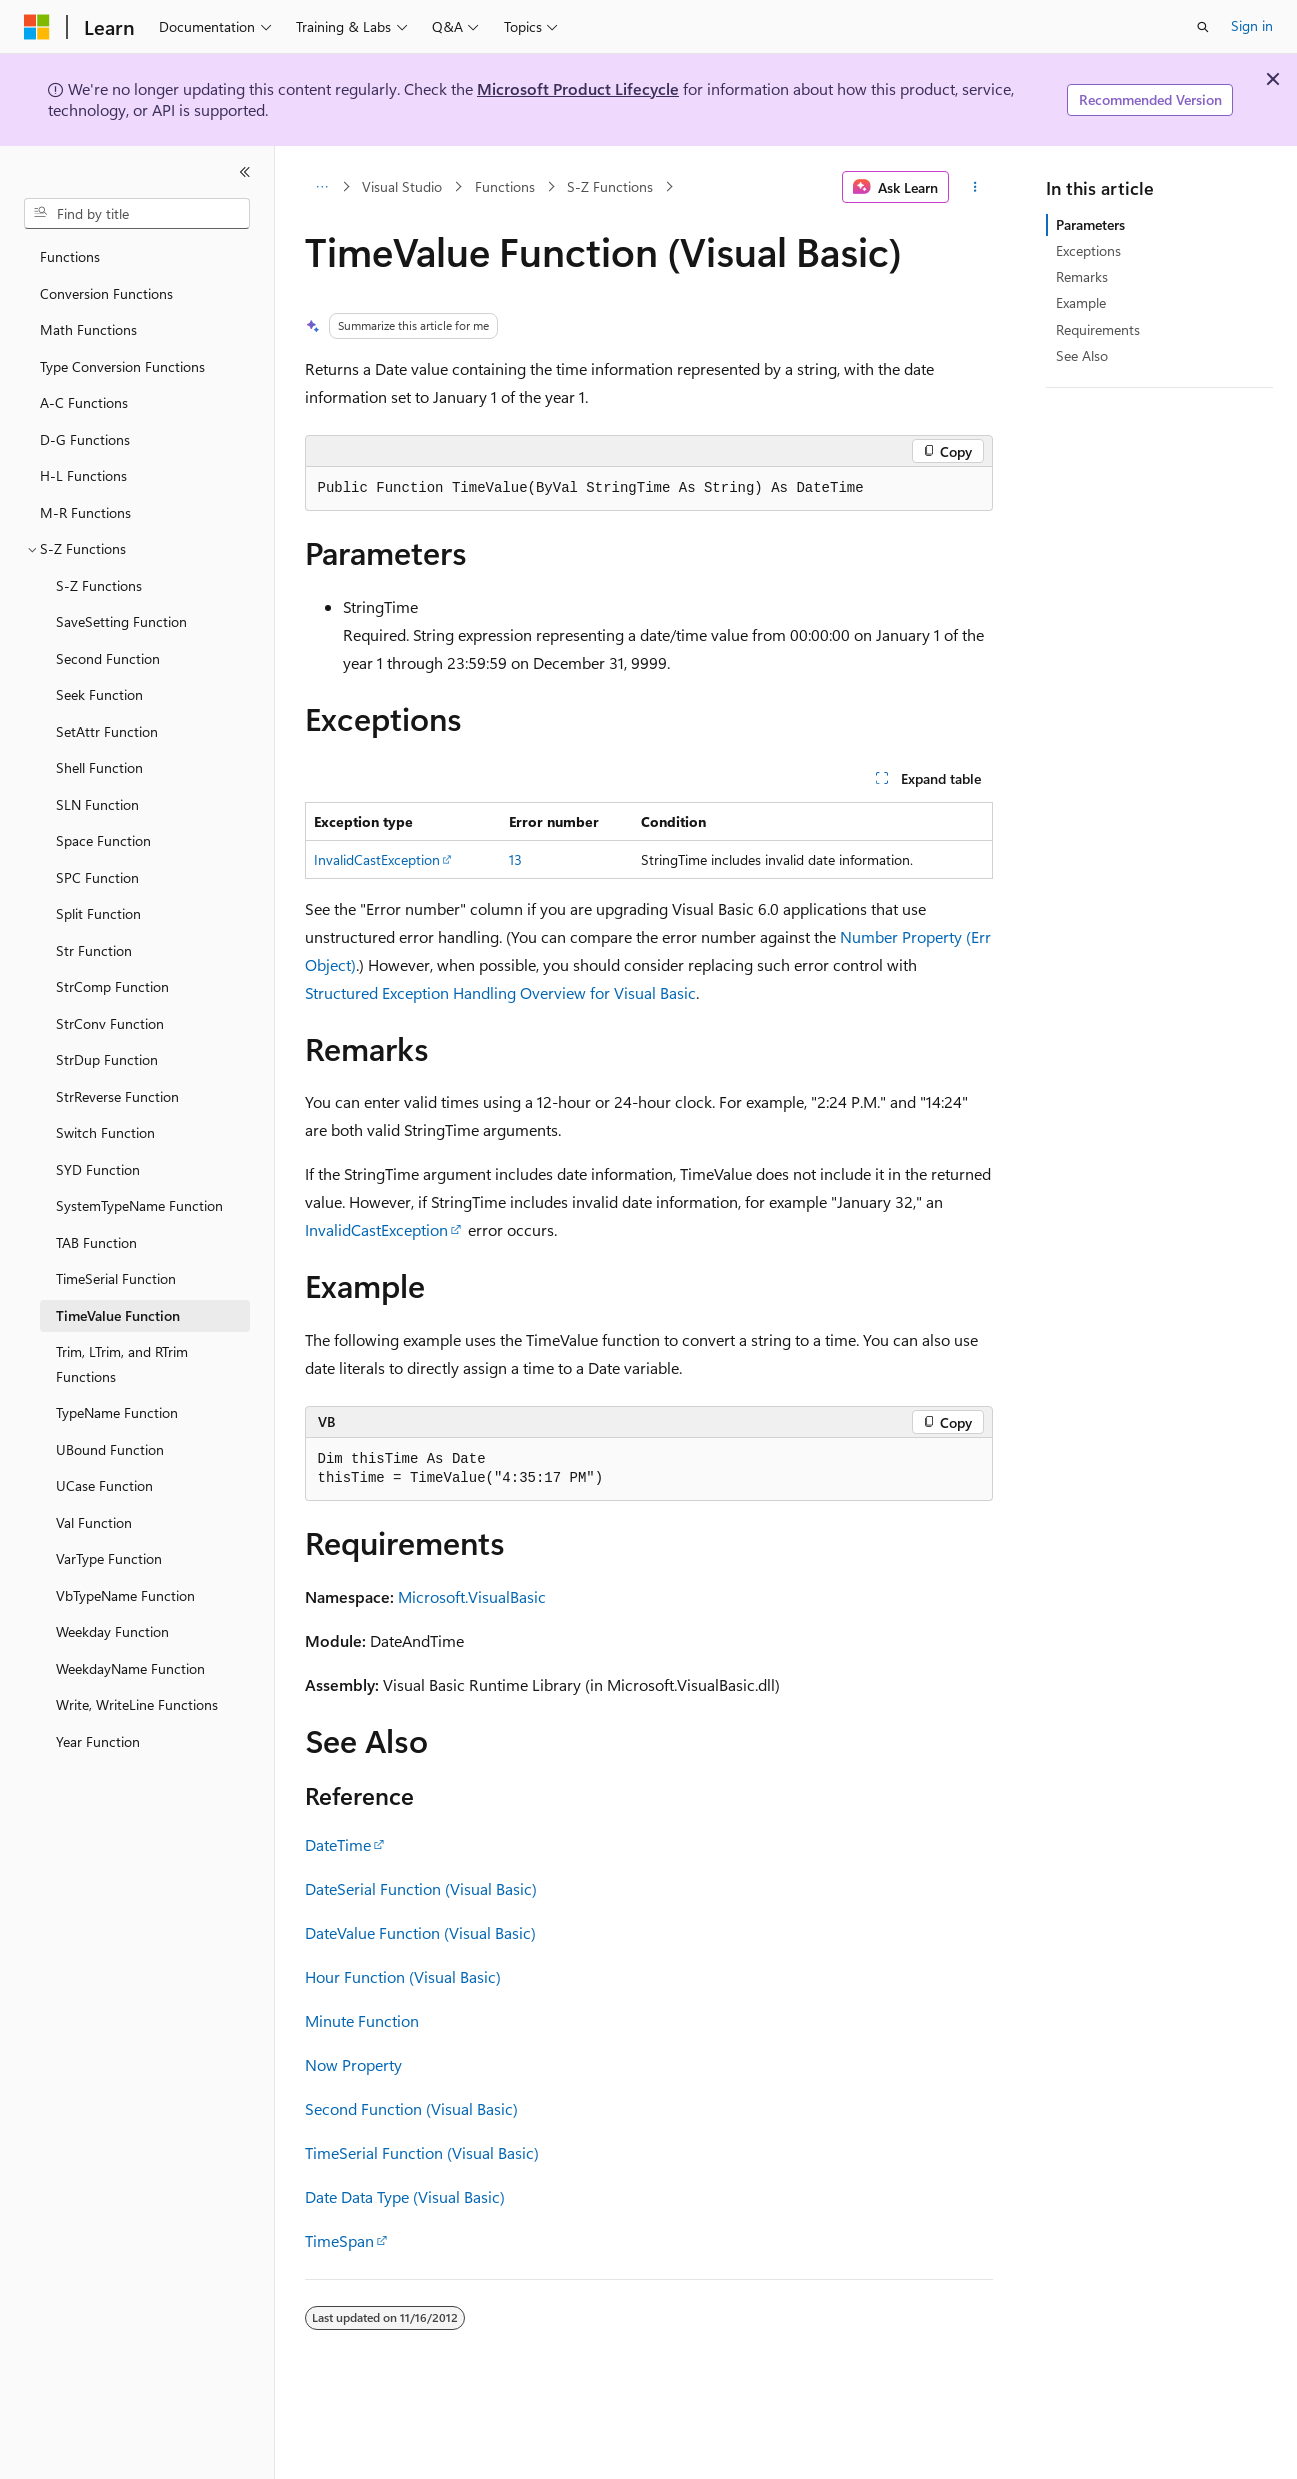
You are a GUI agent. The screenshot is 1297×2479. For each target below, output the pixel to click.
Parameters (1090, 224)
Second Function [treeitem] (108, 658)
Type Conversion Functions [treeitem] (122, 366)
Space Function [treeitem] (103, 840)
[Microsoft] (37, 27)
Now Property (353, 2064)
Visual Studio (402, 186)
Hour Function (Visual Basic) (403, 1976)
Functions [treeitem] (70, 256)
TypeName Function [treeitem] (117, 1412)
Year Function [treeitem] (98, 1741)
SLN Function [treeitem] (97, 804)
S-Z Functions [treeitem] (99, 585)
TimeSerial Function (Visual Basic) (422, 2152)
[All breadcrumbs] (322, 187)
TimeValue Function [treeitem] (118, 1315)
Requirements (1098, 329)
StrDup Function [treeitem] (107, 1059)
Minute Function (362, 2020)
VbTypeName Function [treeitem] (125, 1595)
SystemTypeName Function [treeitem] (139, 1205)
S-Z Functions (610, 186)
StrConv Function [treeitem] (110, 1023)
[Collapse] (245, 172)
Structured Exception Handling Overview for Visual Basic (500, 992)
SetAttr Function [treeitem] (107, 731)
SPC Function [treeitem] (97, 877)
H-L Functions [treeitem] (83, 475)
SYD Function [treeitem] (98, 1169)
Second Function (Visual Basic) (411, 2108)
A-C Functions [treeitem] (84, 402)
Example (1081, 302)
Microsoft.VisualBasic (472, 1596)
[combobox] (137, 214)
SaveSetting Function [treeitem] (121, 621)
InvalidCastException (377, 859)
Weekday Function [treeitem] (112, 1631)
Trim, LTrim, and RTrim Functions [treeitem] (122, 1364)
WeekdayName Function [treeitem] (130, 1668)
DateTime (338, 1844)
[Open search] (1203, 27)
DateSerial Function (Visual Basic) (421, 1888)
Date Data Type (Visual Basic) (405, 2196)
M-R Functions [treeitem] (85, 512)
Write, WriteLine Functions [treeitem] (137, 1704)
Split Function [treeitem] (98, 913)
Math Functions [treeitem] (88, 329)
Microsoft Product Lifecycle (578, 88)
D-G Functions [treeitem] (85, 439)
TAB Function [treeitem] (96, 1242)
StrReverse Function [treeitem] (117, 1096)
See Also (1082, 355)
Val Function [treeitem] (94, 1522)
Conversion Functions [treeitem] (106, 293)
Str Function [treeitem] (94, 950)
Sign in (1252, 25)
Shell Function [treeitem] (99, 767)
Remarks (1082, 276)
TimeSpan (339, 2240)
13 (515, 859)
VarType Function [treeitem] (109, 1558)
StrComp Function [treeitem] (112, 986)
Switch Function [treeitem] (105, 1132)
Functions (505, 186)
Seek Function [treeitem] (99, 694)
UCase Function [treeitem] (104, 1485)
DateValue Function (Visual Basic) (420, 1932)
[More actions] (974, 187)
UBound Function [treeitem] (110, 1449)
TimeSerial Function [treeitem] (116, 1278)
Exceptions (1088, 250)
